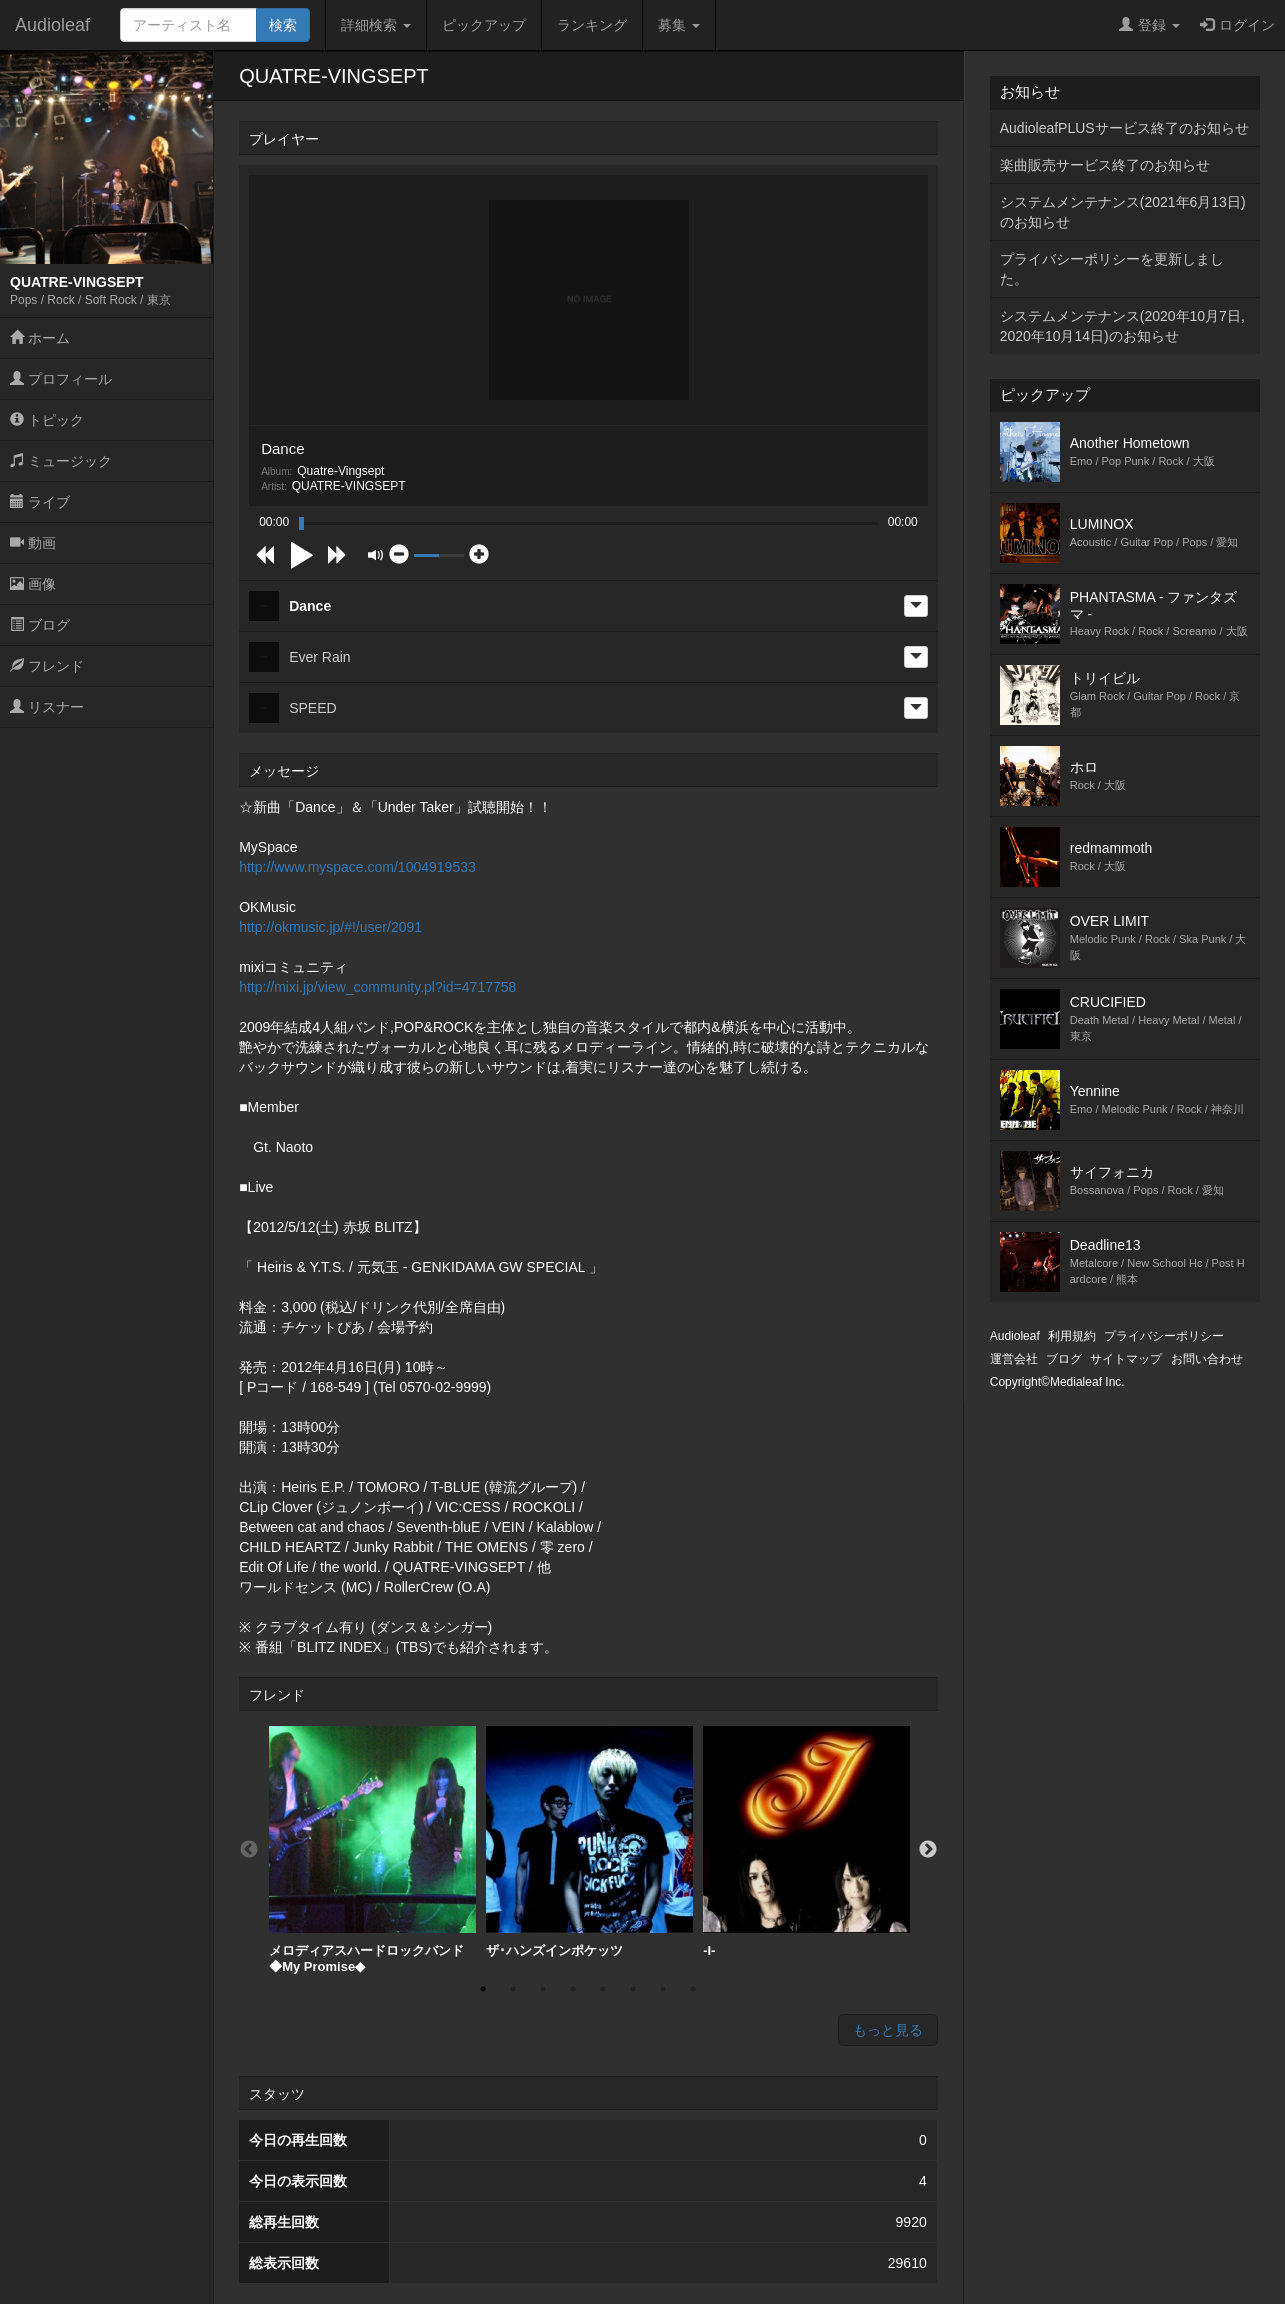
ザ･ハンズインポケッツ (589, 1842)
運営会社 (1014, 1359)
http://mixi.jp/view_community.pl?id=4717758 (377, 987)
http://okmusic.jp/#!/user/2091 (330, 927)
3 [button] (543, 1989)
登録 (1149, 25)
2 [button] (513, 1989)
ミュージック (61, 461)
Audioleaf (52, 25)
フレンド (47, 666)
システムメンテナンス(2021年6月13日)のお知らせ (1123, 212)
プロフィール (61, 379)
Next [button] (928, 1850)
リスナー (47, 707)
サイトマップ (1126, 1359)
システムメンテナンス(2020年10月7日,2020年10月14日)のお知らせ (1122, 326)
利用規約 (1072, 1336)
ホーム (40, 338)
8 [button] (693, 1989)
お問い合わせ (1207, 1359)
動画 (33, 543)
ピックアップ (484, 25)
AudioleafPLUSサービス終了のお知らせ (1124, 128)
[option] (372, 1850)
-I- (806, 1842)
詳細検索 (376, 25)
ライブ (40, 502)
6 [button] (633, 1989)
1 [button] (483, 1989)
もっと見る (888, 2030)
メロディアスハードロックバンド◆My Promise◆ (372, 1850)
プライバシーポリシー (1164, 1336)
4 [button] (573, 1989)
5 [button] (603, 1989)
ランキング (592, 25)
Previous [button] (249, 1850)
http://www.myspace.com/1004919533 (357, 867)
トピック (47, 420)
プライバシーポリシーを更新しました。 (1112, 269)
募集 (679, 25)
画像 (33, 584)
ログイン (1237, 25)
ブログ (40, 625)
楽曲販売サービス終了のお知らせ (1105, 165)
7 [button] (663, 1989)
